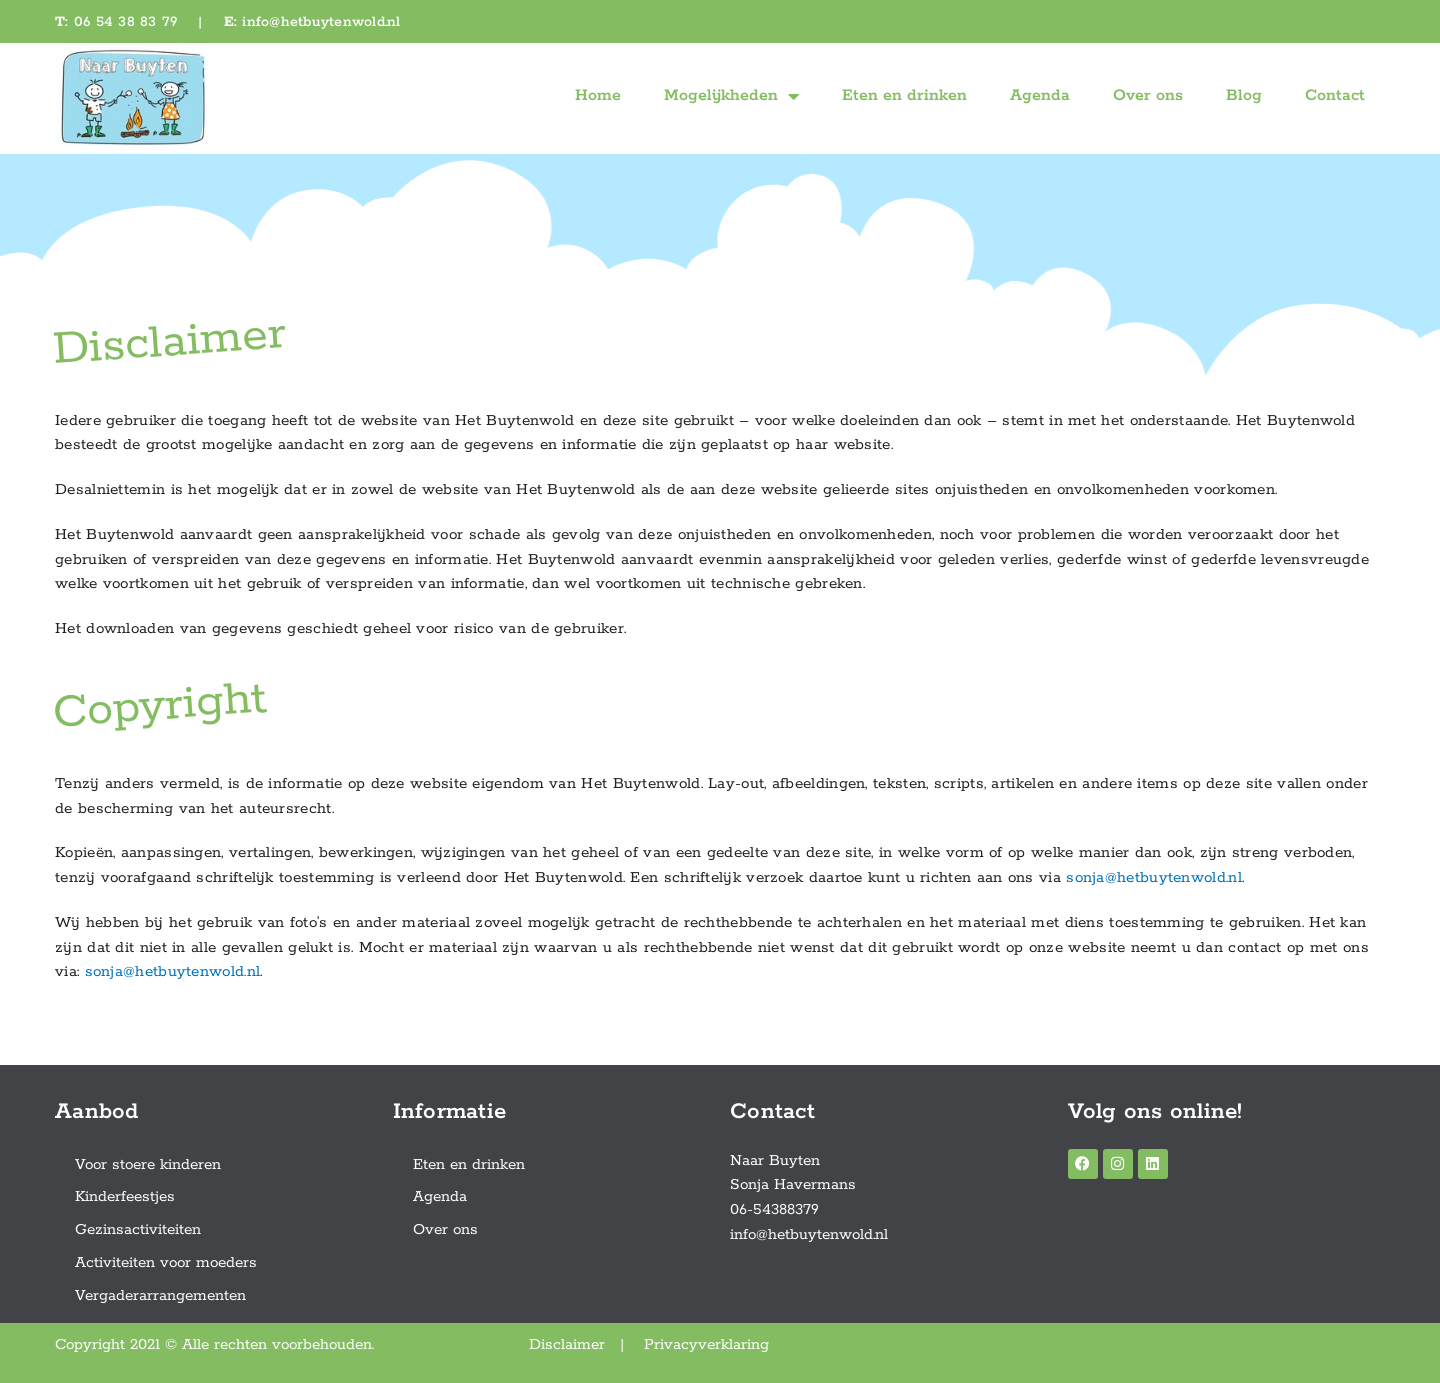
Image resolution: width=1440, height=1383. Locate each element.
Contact (1335, 95)
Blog (1244, 95)
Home (598, 95)
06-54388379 (774, 1209)
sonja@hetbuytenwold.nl (1154, 877)
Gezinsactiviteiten (138, 1229)
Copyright (160, 706)
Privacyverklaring (706, 1344)
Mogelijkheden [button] (731, 96)
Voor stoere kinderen (148, 1164)
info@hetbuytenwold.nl (321, 22)
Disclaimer (169, 342)
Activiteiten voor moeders (166, 1262)
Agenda (1040, 95)
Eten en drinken (904, 95)
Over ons (1148, 95)
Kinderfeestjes (125, 1196)
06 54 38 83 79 (126, 22)
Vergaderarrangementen (160, 1295)
